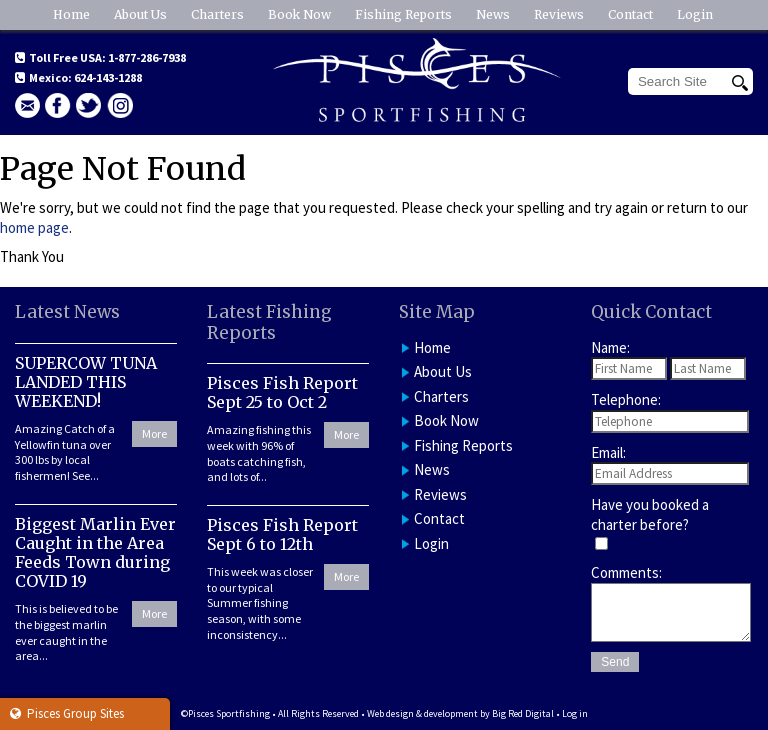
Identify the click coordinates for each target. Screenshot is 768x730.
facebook (58, 105)
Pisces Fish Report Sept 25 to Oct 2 (282, 392)
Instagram (120, 105)
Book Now (299, 14)
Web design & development (422, 713)
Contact (630, 14)
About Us (140, 14)
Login (695, 14)
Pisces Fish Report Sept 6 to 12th (282, 534)
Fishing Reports (403, 14)
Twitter (89, 105)
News (493, 14)
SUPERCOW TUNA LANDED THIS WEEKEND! (86, 382)
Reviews (559, 14)
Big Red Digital (523, 713)
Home (71, 14)
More (154, 433)
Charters (217, 14)
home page (34, 227)
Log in (575, 713)
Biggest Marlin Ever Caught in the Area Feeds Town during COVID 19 (95, 553)
